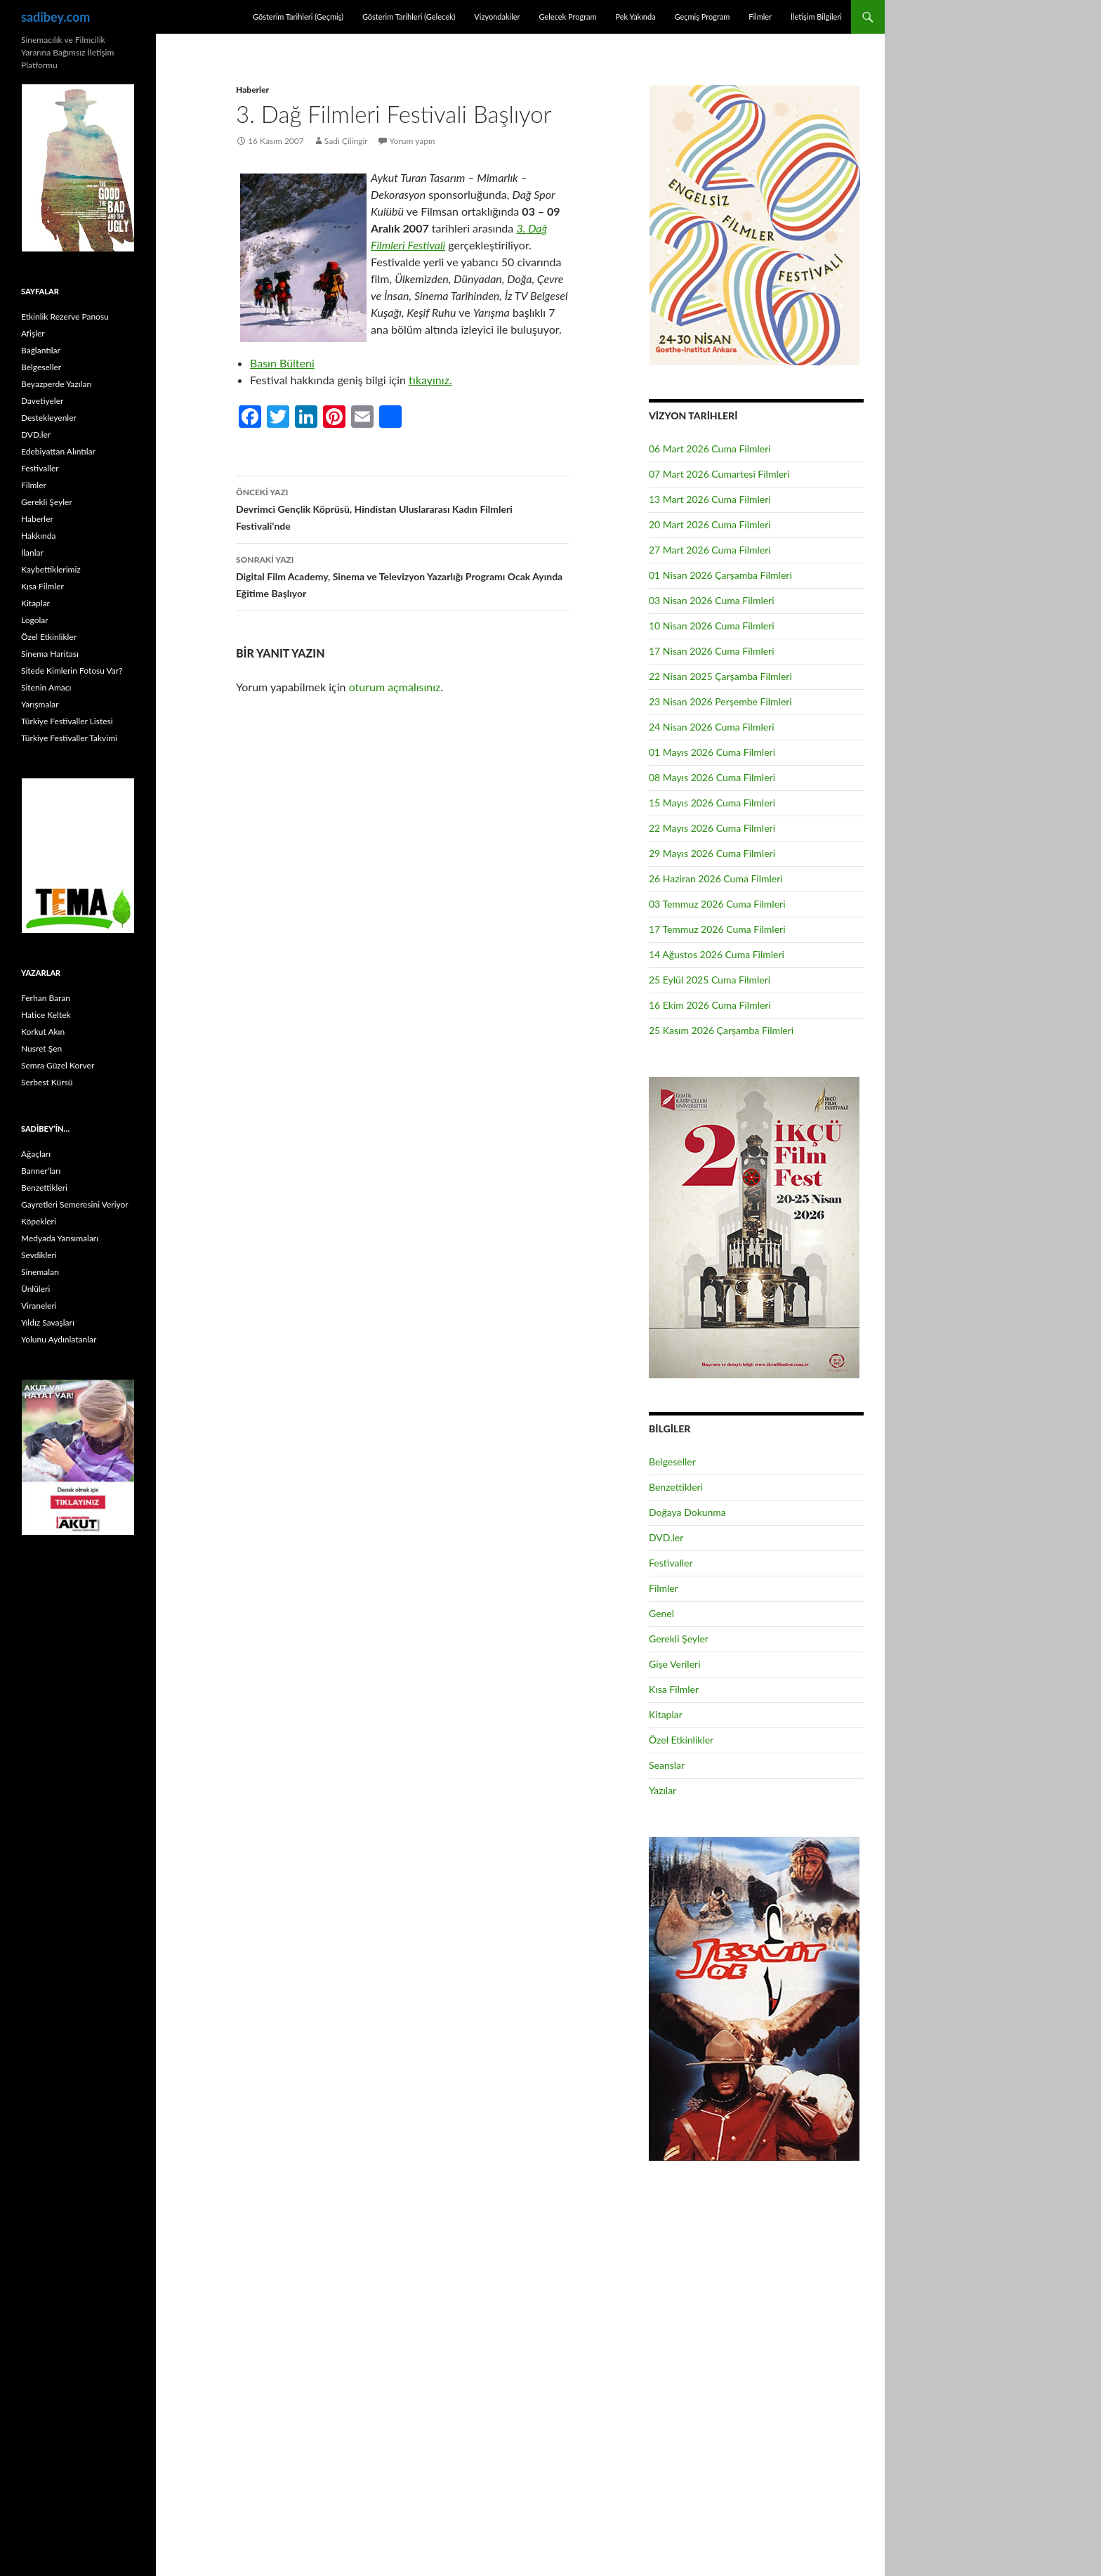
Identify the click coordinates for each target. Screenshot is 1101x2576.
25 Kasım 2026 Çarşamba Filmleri (721, 1030)
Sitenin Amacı (46, 687)
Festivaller (671, 1563)
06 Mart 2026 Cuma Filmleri (710, 449)
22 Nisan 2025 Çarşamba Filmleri (720, 676)
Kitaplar (666, 1714)
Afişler (33, 333)
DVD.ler (666, 1537)
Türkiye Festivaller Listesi (67, 721)
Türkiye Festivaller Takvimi (69, 738)
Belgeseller (672, 1461)
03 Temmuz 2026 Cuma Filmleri (717, 904)
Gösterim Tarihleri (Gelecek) (409, 16)
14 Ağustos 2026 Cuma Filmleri (716, 954)
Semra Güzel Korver (57, 1065)
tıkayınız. (430, 379)
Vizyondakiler (497, 16)
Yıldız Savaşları (47, 1322)
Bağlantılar (40, 350)
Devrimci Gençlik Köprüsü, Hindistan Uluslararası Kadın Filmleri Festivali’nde (402, 508)
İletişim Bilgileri (816, 16)
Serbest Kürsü (46, 1082)
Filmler (760, 16)
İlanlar (32, 552)
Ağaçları (36, 1154)
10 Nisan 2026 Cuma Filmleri (711, 626)
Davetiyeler (42, 400)
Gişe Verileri (675, 1664)
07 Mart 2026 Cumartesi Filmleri (719, 474)
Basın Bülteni (282, 363)
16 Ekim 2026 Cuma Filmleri (710, 1005)
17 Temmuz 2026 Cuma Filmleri (717, 929)
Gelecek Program (567, 16)
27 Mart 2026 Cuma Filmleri (710, 550)
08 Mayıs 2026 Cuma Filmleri (712, 777)
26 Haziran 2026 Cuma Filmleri (716, 878)
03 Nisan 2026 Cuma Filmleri (711, 600)
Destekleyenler (49, 417)
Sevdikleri (39, 1255)
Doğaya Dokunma (687, 1512)
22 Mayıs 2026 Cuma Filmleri (712, 828)
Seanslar (667, 1765)
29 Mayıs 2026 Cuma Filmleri (712, 853)
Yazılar (662, 1790)
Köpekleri (38, 1221)
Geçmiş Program (702, 16)
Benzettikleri (676, 1487)
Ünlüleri (35, 1288)
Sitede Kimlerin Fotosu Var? (71, 670)
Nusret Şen (41, 1048)
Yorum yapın (412, 141)
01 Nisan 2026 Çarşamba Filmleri (720, 575)
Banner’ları (40, 1170)
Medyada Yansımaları (59, 1238)
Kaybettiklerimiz (51, 569)
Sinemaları (40, 1272)
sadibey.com (55, 17)
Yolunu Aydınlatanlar (58, 1339)
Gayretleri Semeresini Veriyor (74, 1204)
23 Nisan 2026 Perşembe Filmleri (720, 701)
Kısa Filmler (674, 1689)
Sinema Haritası (50, 653)
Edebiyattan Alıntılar (58, 451)
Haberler (252, 89)
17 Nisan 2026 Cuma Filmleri (711, 651)
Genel (661, 1613)
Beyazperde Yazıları (56, 384)
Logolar (34, 620)
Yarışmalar (40, 704)
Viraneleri (39, 1305)
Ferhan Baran (45, 998)
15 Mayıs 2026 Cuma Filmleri (712, 803)
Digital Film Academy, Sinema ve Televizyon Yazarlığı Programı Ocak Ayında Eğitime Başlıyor (402, 575)
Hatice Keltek (46, 1014)
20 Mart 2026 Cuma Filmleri (710, 524)
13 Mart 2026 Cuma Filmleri (710, 499)
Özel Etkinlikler (681, 1740)
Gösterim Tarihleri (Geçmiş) (298, 16)
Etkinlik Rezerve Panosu (65, 316)
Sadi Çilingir (346, 141)
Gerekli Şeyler (678, 1639)
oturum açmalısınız (395, 686)
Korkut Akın (43, 1031)
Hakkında (38, 535)
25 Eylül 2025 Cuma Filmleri (709, 980)
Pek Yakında (635, 16)
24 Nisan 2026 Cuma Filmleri (711, 727)
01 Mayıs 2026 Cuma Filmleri (712, 752)
